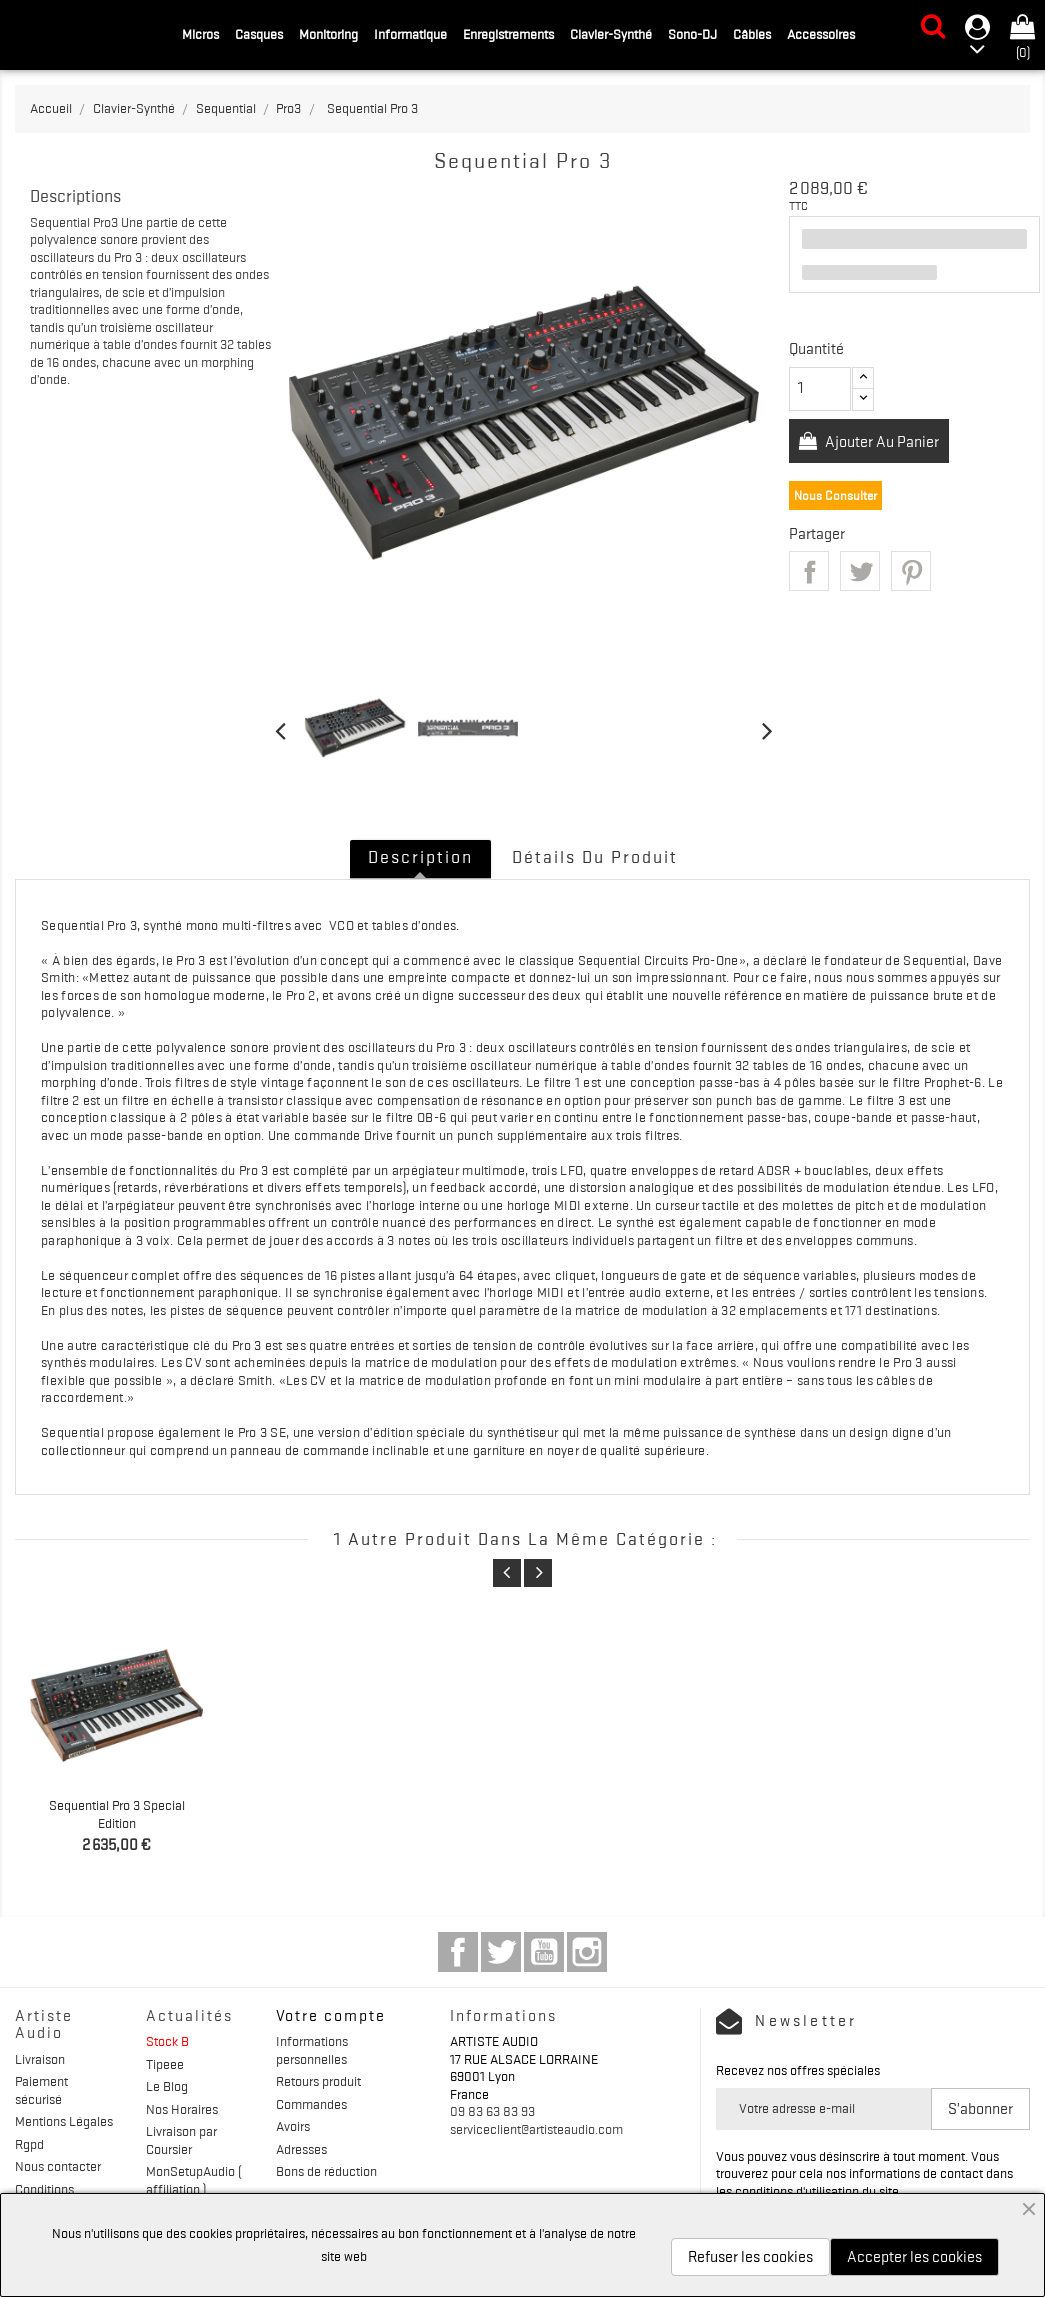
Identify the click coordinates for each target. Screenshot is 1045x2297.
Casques (259, 34)
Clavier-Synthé (611, 34)
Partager (809, 571)
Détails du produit (595, 857)
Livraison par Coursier (181, 2140)
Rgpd (29, 2144)
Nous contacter (58, 2166)
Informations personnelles (312, 2050)
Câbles (752, 34)
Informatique (410, 34)
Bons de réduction (326, 2171)
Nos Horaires (182, 2109)
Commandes (311, 2104)
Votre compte (331, 2016)
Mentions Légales (64, 2121)
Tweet (860, 571)
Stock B (167, 2041)
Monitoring (328, 34)
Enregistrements (508, 34)
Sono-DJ (692, 34)
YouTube (544, 1952)
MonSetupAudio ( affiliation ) (193, 2180)
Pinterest (911, 571)
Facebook (458, 1952)
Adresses (301, 2149)
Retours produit (318, 2081)
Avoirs (293, 2126)
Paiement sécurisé (41, 2090)
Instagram (587, 1952)
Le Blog (167, 2086)
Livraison (40, 2059)
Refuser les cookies (750, 2257)
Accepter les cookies (914, 2257)
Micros (200, 34)
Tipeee (165, 2064)
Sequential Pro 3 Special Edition (117, 1814)
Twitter (501, 1952)
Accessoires (821, 34)
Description (420, 857)
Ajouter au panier (881, 442)
